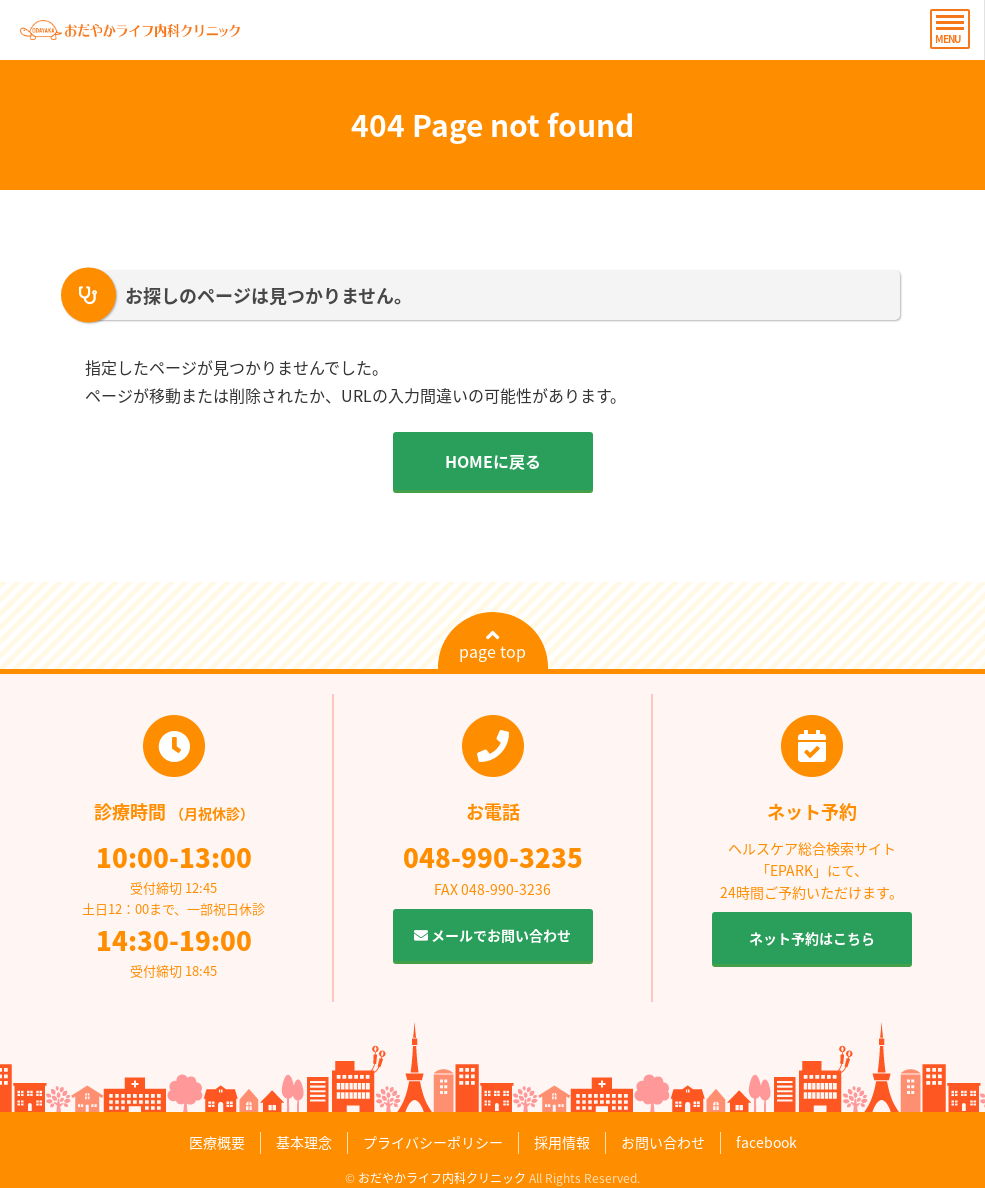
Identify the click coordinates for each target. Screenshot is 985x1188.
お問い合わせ (663, 1142)
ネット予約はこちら (812, 938)
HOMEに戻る (493, 461)
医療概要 (217, 1142)
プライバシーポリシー (433, 1142)
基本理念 (304, 1142)
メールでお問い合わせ (492, 935)
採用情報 (562, 1142)
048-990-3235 (493, 857)
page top (492, 645)
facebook (766, 1142)
